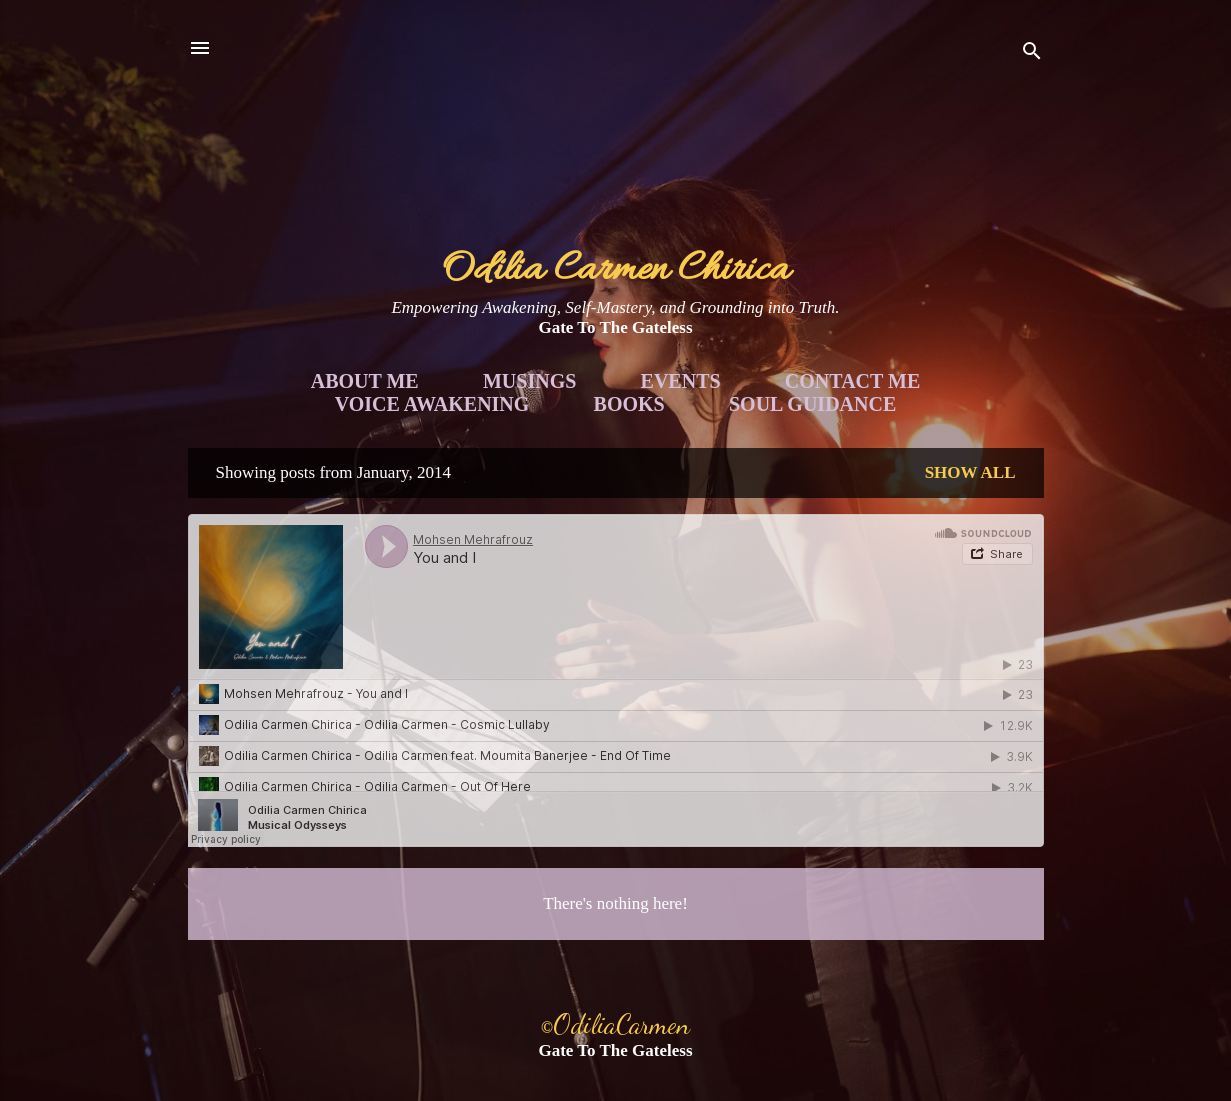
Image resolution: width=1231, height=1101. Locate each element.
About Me (365, 381)
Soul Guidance (812, 404)
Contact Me (852, 381)
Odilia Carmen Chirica (615, 270)
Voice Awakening (432, 404)
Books (629, 404)
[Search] (1032, 54)
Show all (970, 472)
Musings (529, 381)
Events (681, 381)
